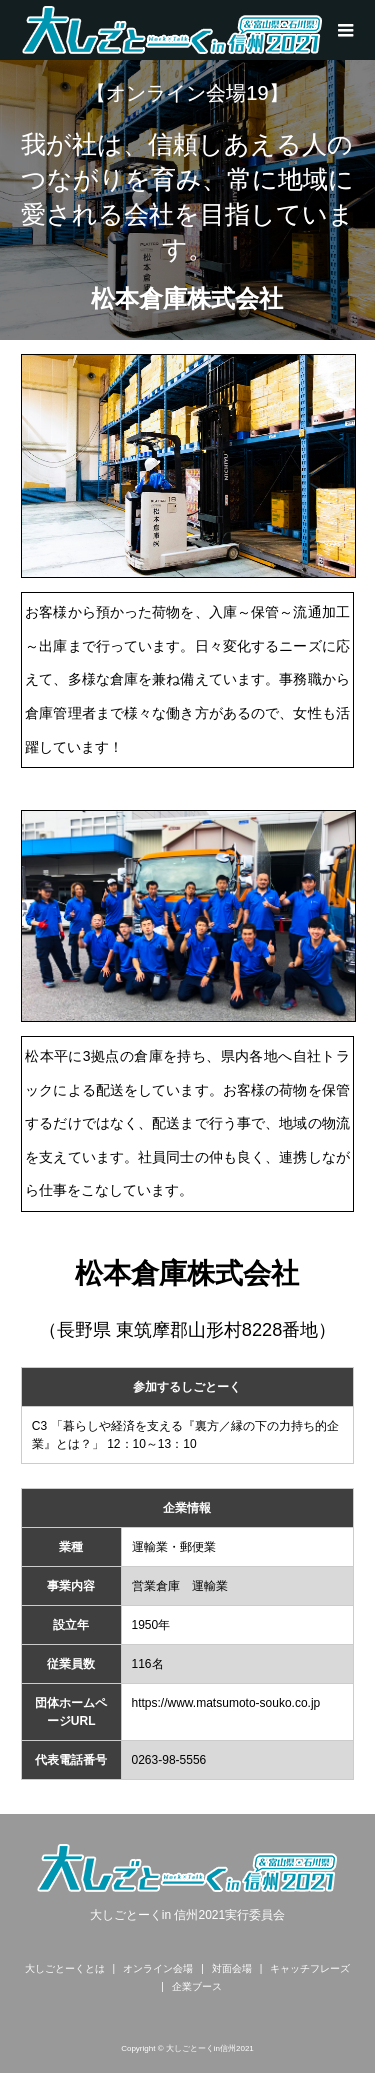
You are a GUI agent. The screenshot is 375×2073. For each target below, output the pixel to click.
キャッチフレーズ (310, 1968)
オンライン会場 (158, 1968)
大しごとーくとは (65, 1968)
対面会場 (232, 1968)
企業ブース (197, 1986)
